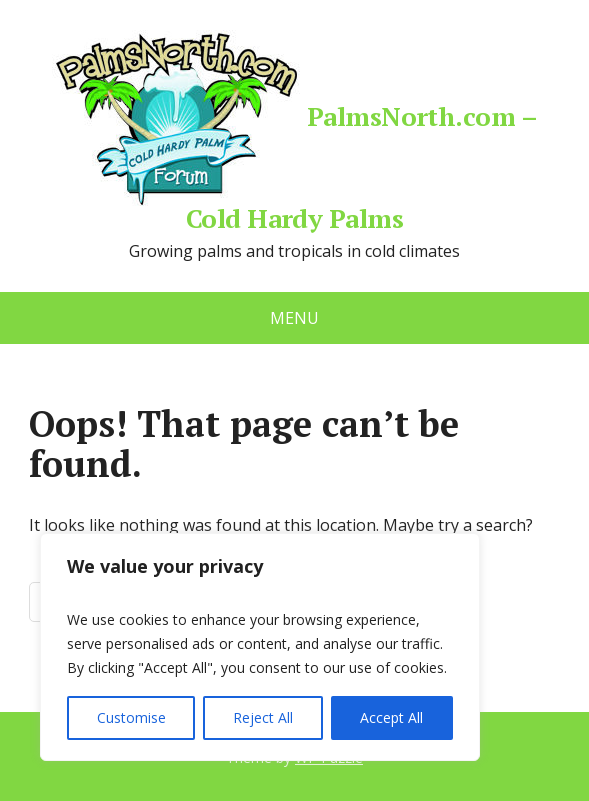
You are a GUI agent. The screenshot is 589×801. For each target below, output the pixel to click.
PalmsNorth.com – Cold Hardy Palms (295, 130)
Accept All (391, 717)
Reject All (263, 717)
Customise (131, 717)
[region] (260, 647)
